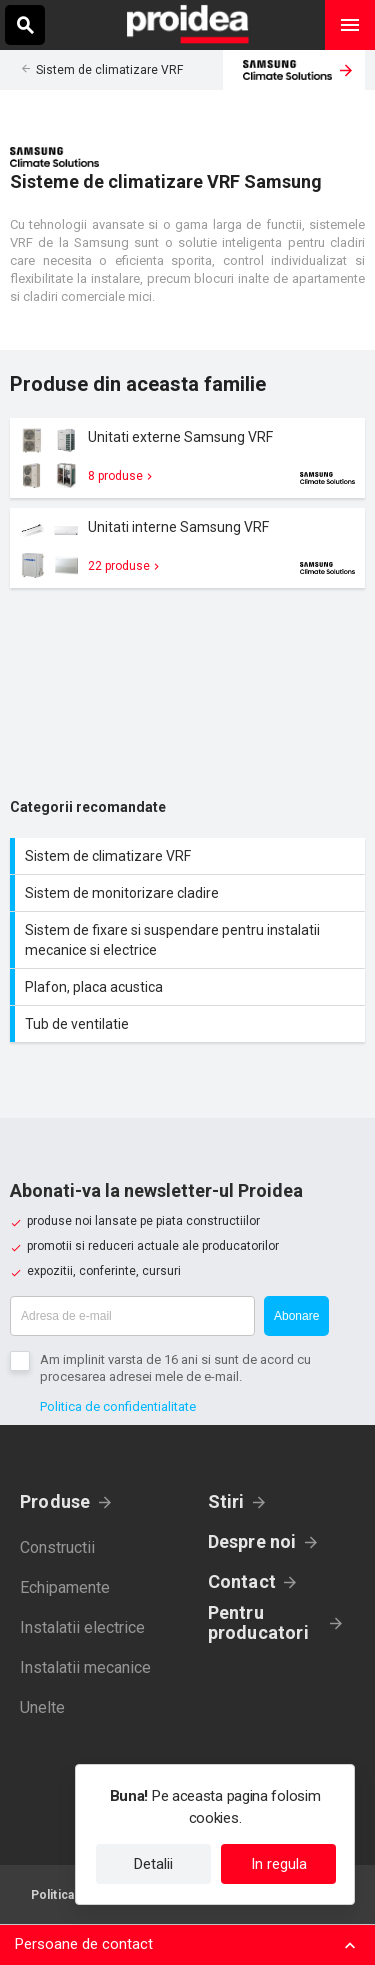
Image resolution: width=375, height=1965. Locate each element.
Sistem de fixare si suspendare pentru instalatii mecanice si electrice (190, 940)
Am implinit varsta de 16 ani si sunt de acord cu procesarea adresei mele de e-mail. (175, 1368)
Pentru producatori (258, 1623)
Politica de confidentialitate (118, 1406)
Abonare (296, 1316)
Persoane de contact (84, 1944)
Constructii (57, 1547)
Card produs (187, 458)
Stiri (226, 1501)
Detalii (153, 1864)
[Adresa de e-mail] (132, 1316)
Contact (242, 1581)
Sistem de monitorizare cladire (190, 893)
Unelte (42, 1707)
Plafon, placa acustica (190, 987)
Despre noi (252, 1541)
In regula (279, 1864)
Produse (55, 1501)
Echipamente (65, 1587)
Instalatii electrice (82, 1627)
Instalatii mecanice (85, 1667)
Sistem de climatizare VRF (109, 70)
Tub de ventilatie (190, 1024)
